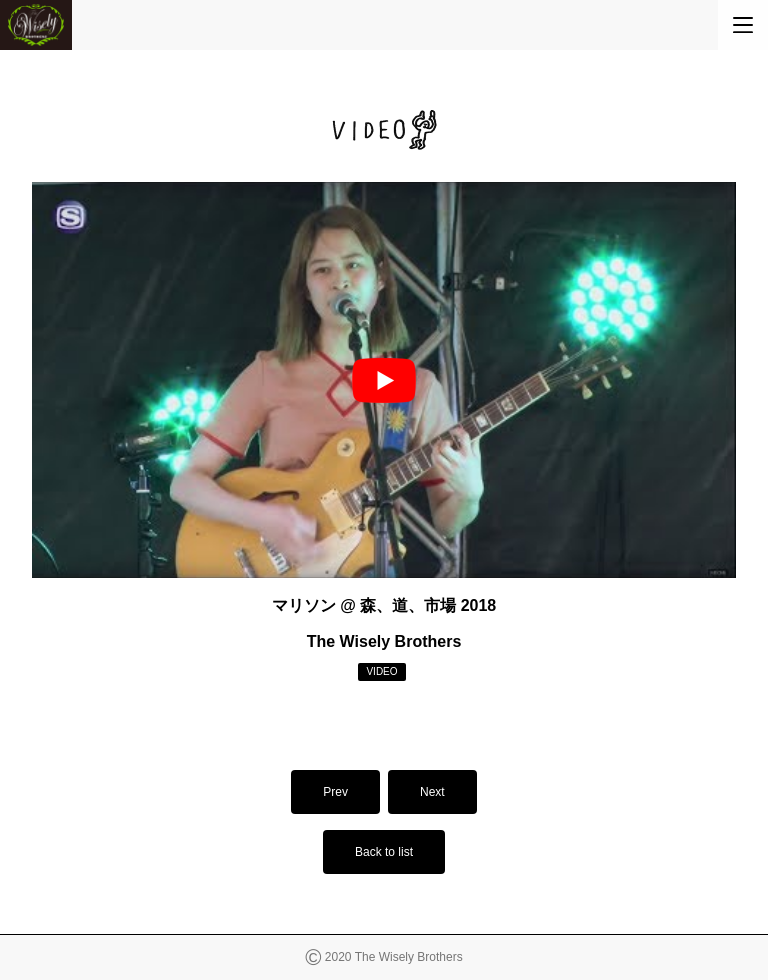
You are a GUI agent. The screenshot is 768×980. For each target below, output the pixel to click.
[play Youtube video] (384, 380)
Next (432, 792)
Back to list (384, 852)
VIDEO (381, 671)
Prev (335, 792)
